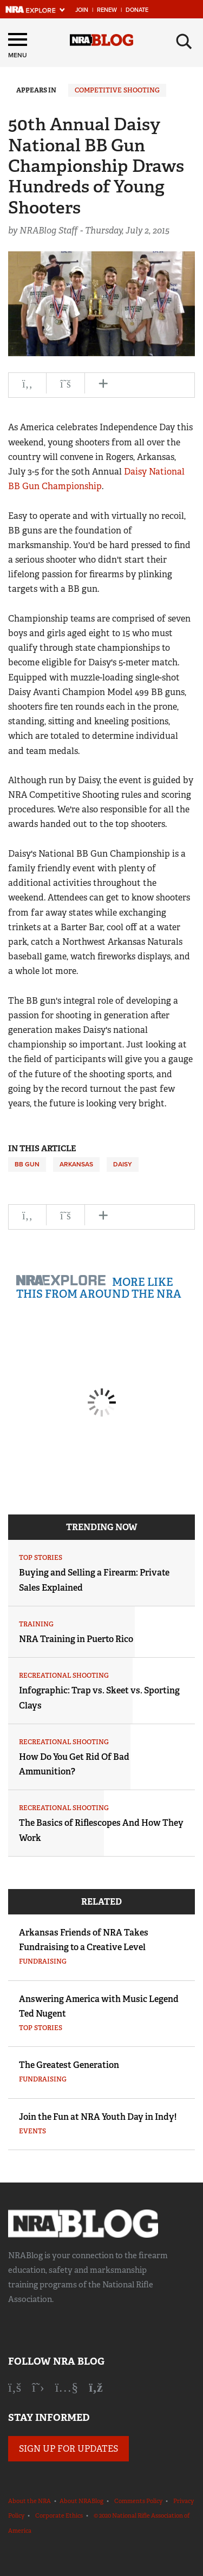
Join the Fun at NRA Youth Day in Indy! (97, 2117)
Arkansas (76, 1164)
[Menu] (17, 47)
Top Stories (40, 1557)
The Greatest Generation (69, 2065)
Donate (137, 10)
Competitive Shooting (117, 90)
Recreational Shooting (64, 1675)
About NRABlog (81, 2501)
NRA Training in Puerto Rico (76, 1639)
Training (36, 1624)
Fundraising (43, 1961)
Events (32, 2131)
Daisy (122, 1164)
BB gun (27, 1164)
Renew (107, 10)
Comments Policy (138, 2501)
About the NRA (29, 2501)
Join (81, 10)
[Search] (184, 41)
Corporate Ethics (59, 2515)
